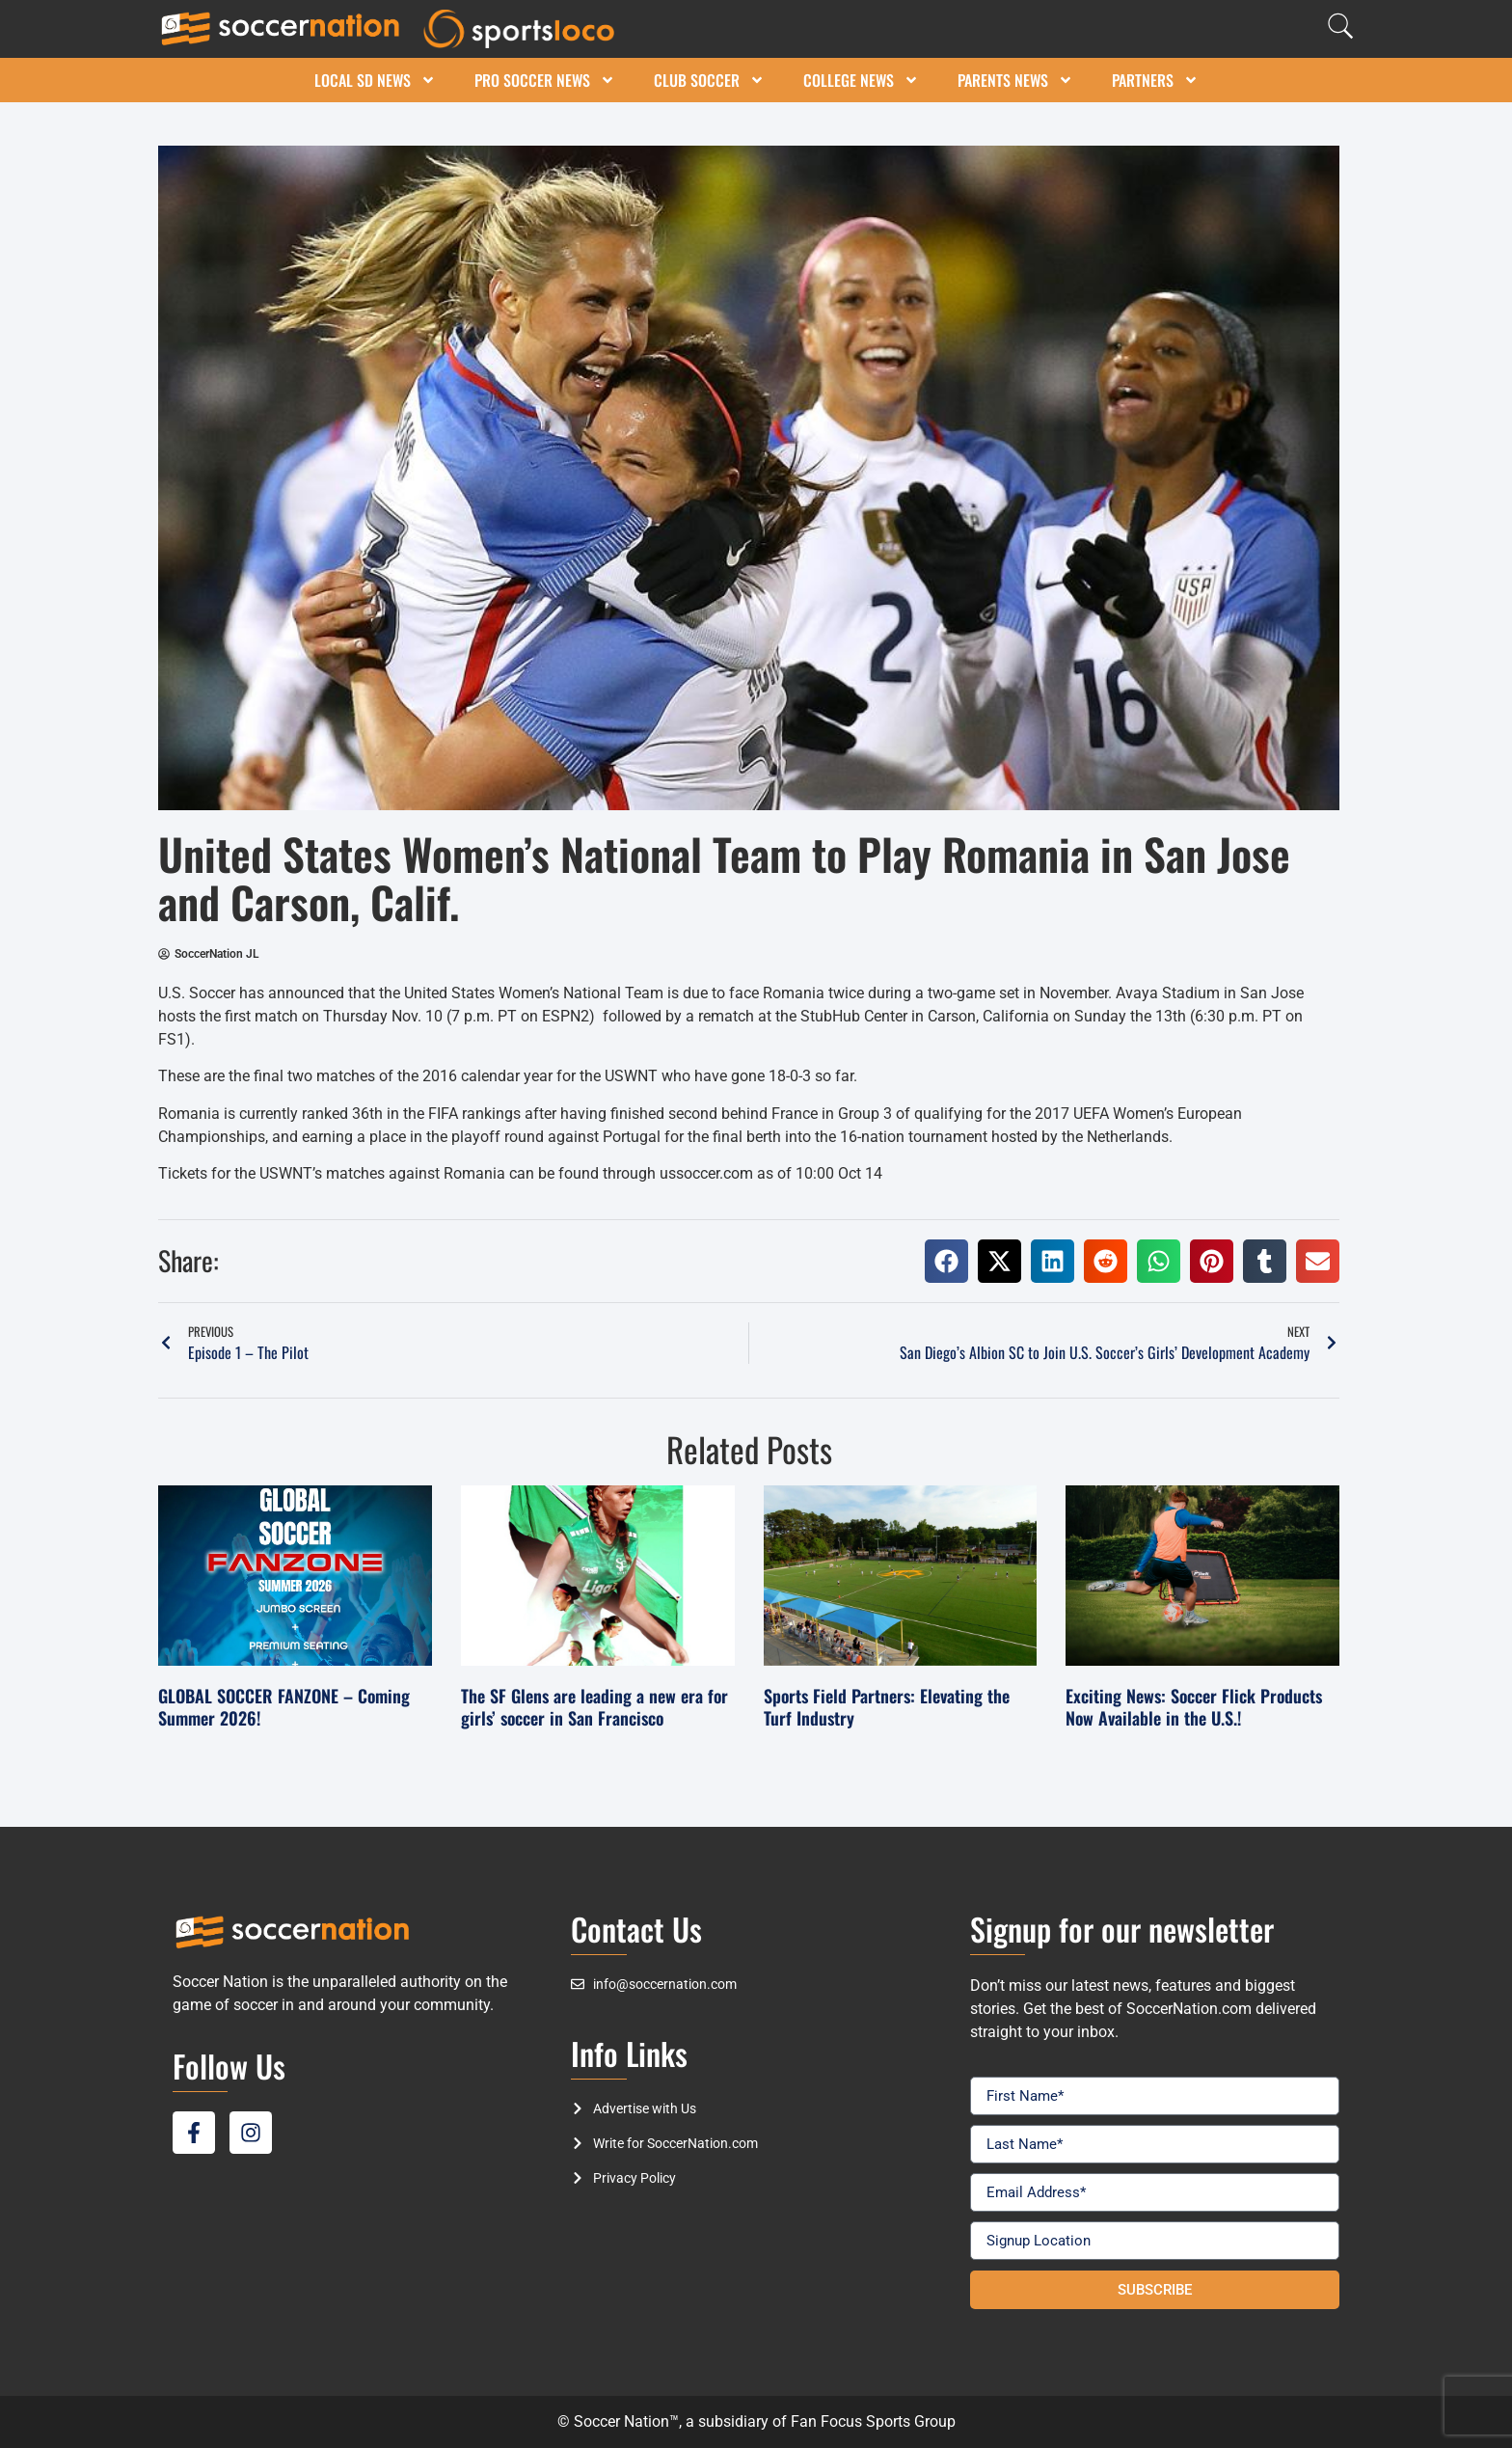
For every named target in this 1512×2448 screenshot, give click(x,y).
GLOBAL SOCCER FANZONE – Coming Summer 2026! (284, 1706)
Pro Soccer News (544, 80)
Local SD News (375, 80)
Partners (1155, 80)
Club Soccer (709, 80)
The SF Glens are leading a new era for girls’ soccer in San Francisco (594, 1706)
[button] (946, 1261)
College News (861, 80)
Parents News (1015, 80)
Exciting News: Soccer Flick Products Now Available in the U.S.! (1194, 1706)
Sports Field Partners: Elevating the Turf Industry (887, 1706)
